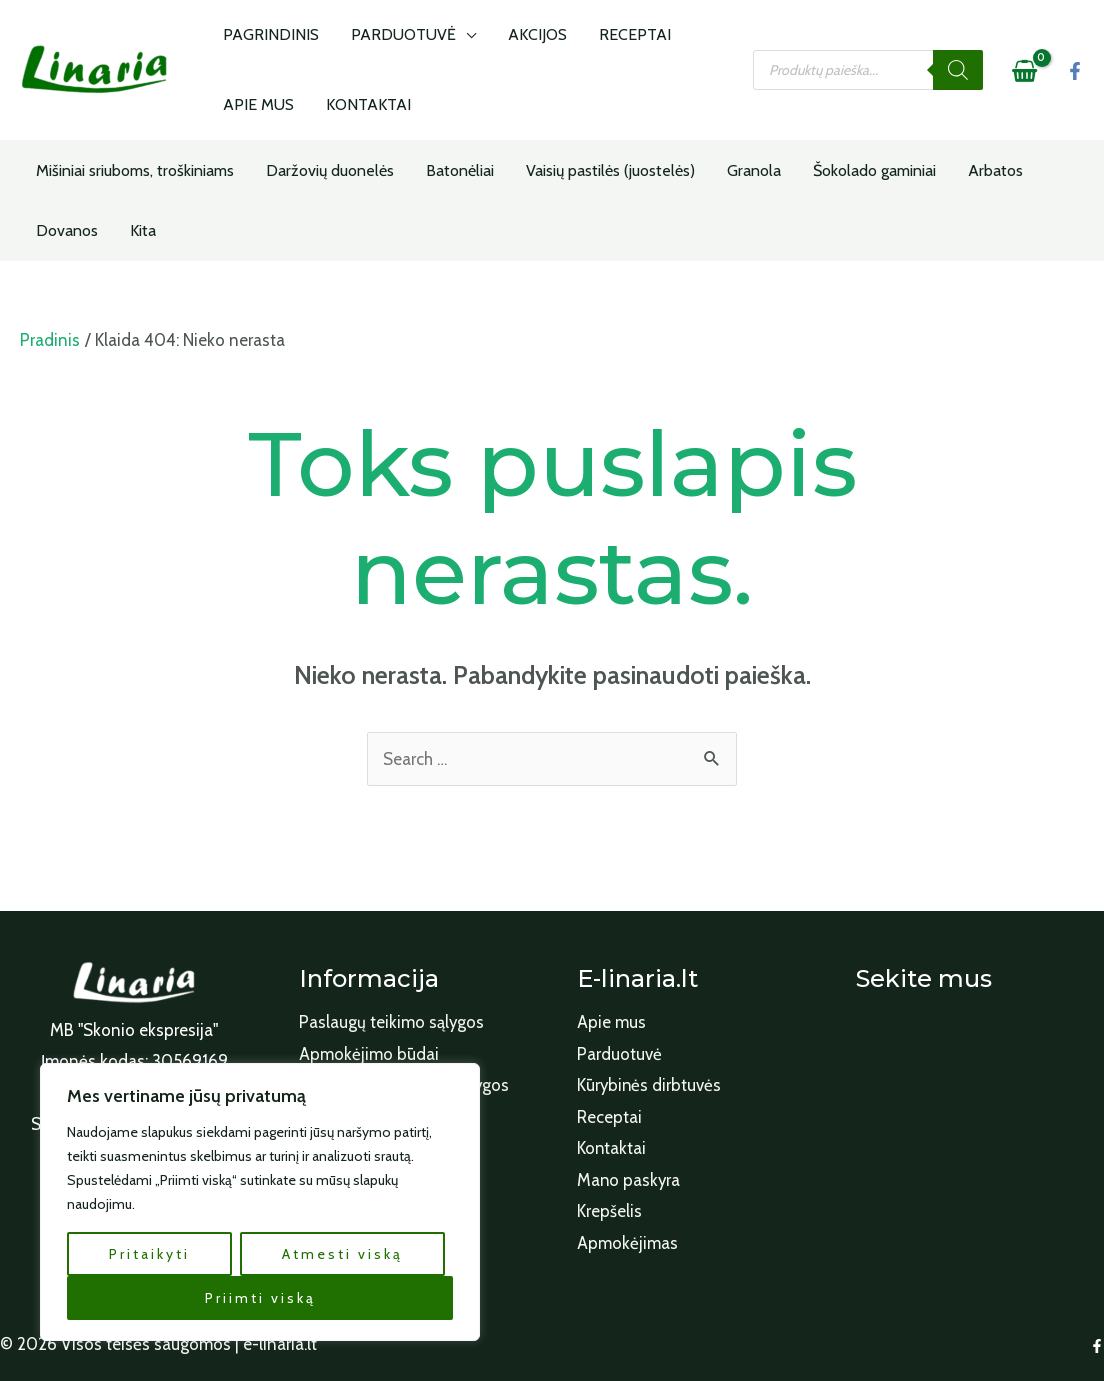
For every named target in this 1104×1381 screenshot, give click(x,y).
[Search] (958, 70)
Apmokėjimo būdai (369, 1054)
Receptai (609, 1117)
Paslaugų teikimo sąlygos (392, 1022)
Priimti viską (260, 1298)
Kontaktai (612, 1148)
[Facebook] (1075, 71)
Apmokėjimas (627, 1243)
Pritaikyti (149, 1254)
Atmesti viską (342, 1254)
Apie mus (611, 1022)
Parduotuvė (619, 1054)
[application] (454, 35)
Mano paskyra (629, 1180)
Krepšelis (609, 1212)
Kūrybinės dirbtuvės (650, 1085)
